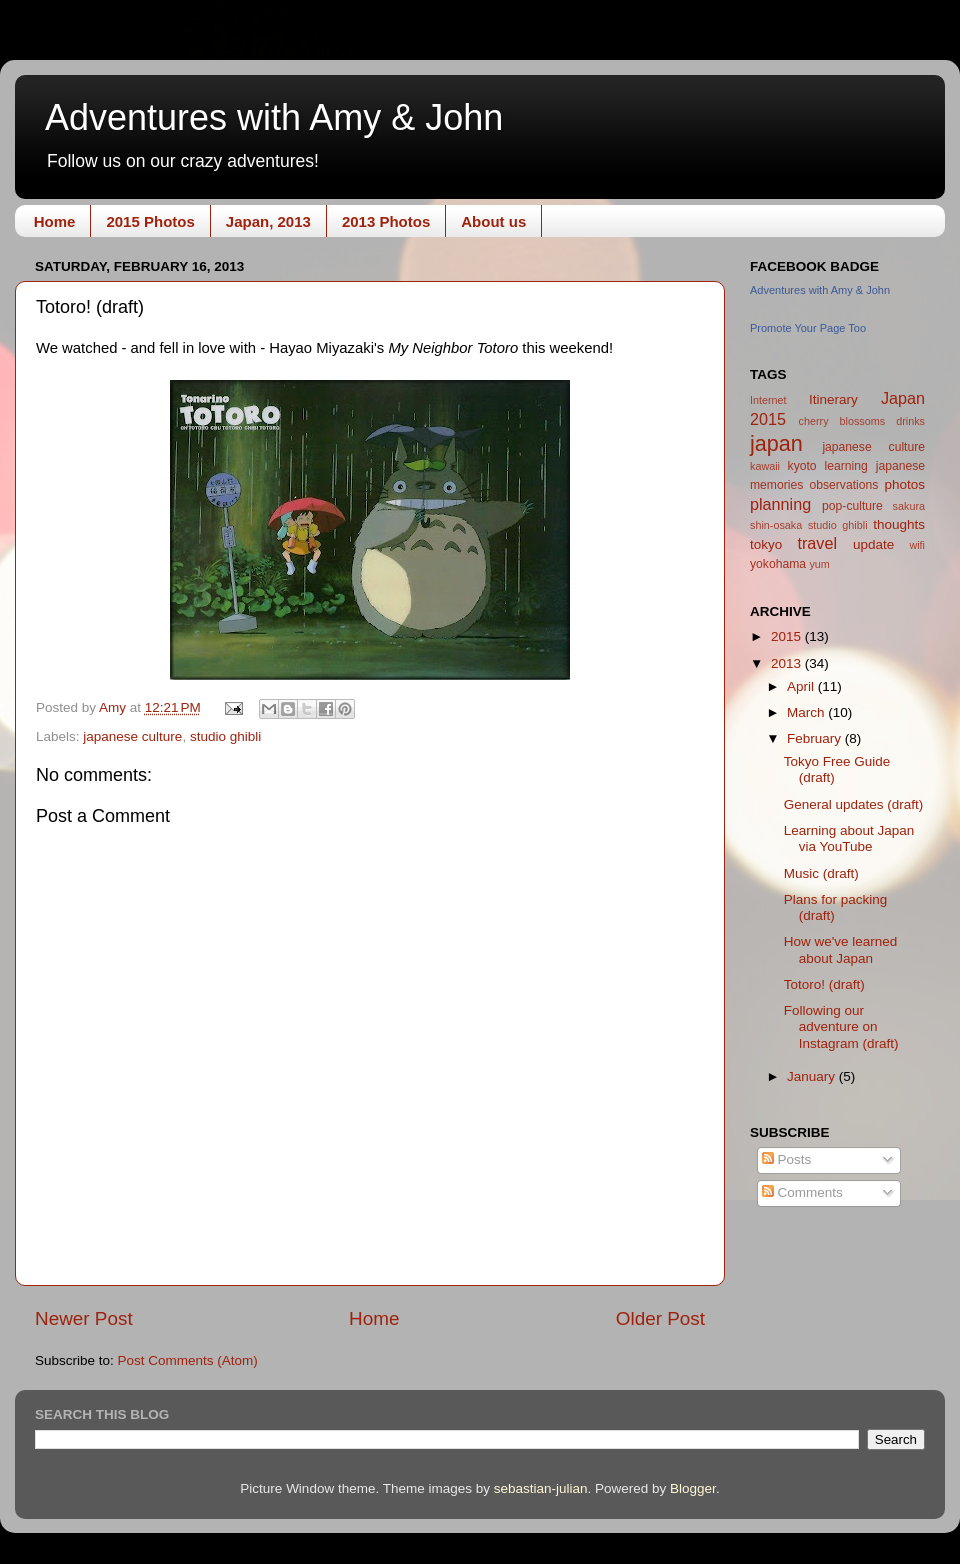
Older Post (660, 1318)
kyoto (802, 466)
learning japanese (875, 466)
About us (493, 221)
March (807, 712)
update (873, 544)
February (816, 738)
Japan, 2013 (268, 221)
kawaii (765, 466)
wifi (917, 545)
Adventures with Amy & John (274, 117)
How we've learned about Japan (841, 949)
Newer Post (84, 1318)
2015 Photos (150, 221)
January (813, 1076)
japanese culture (132, 736)
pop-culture (852, 506)
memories (776, 485)
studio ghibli (225, 736)
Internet (768, 400)
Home (55, 221)
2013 (788, 663)
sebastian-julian (541, 1488)
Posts (787, 1159)
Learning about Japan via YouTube (849, 838)
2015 (788, 636)
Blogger (693, 1488)
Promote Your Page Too (808, 328)
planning (780, 504)
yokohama (778, 564)
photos (904, 484)
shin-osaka (776, 525)
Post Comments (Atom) (188, 1360)
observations (843, 485)
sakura (909, 506)
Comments (802, 1192)
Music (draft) (821, 873)
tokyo (766, 544)
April (802, 686)
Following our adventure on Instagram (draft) (841, 1026)
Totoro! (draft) (824, 984)
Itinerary (833, 399)
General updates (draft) (854, 804)
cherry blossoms (842, 421)
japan (776, 443)
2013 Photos (386, 221)
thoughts (899, 524)
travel (817, 543)
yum (819, 564)
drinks (910, 421)
